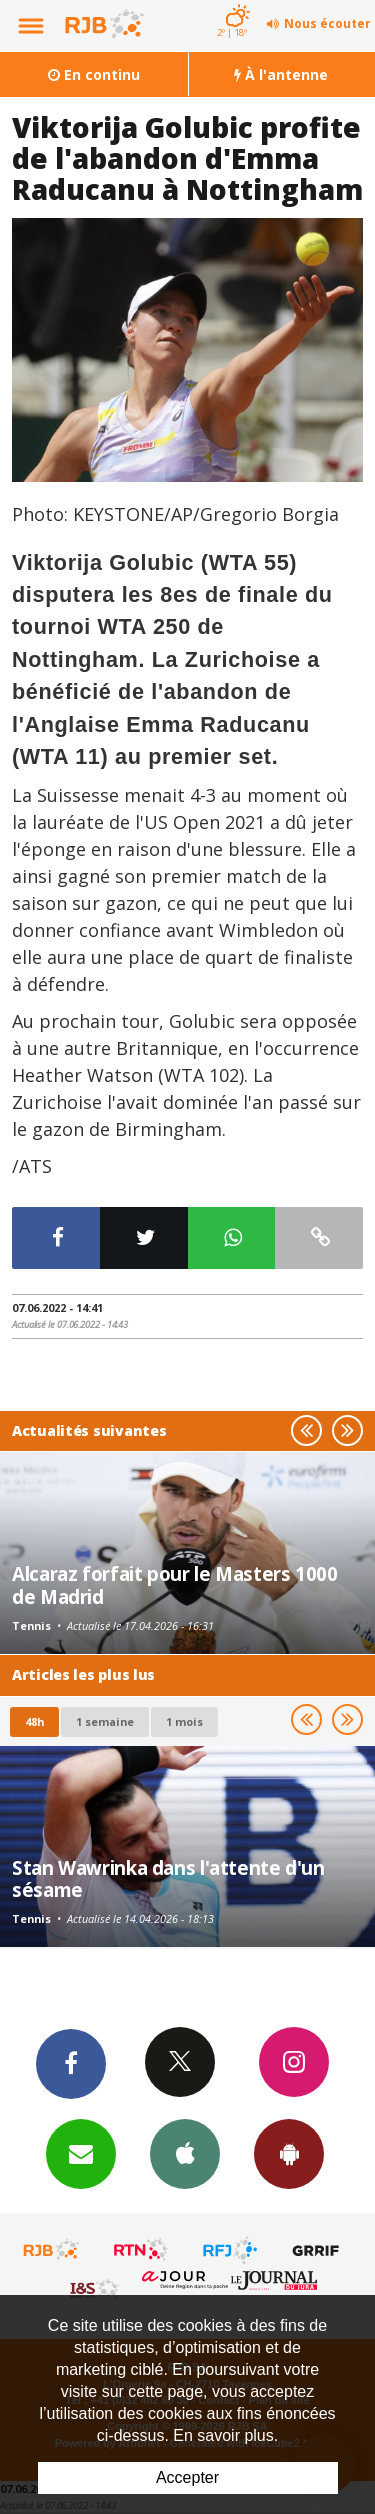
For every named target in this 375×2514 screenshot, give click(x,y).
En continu (94, 74)
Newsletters (81, 2153)
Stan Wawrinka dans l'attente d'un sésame (168, 1878)
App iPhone (185, 2153)
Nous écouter (327, 23)
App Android (289, 2153)
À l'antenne (281, 74)
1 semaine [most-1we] (105, 1721)
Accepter (187, 2477)
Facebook (71, 2063)
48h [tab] (34, 1721)
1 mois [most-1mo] (184, 1721)
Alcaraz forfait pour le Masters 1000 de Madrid (175, 1584)
